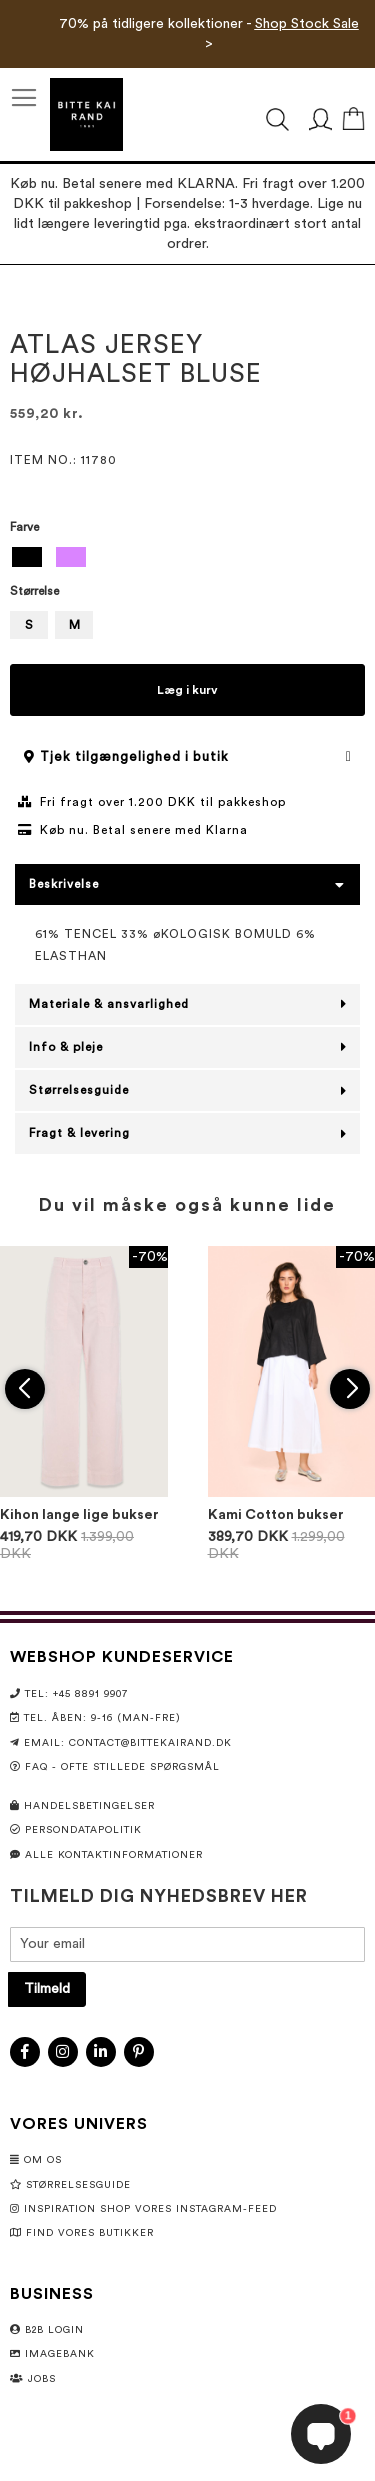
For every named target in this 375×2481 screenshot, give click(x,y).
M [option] (74, 625)
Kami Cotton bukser (276, 1515)
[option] (27, 557)
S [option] (29, 625)
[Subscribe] (47, 1989)
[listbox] (187, 559)
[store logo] (86, 114)
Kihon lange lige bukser (79, 1515)
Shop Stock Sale (307, 24)
